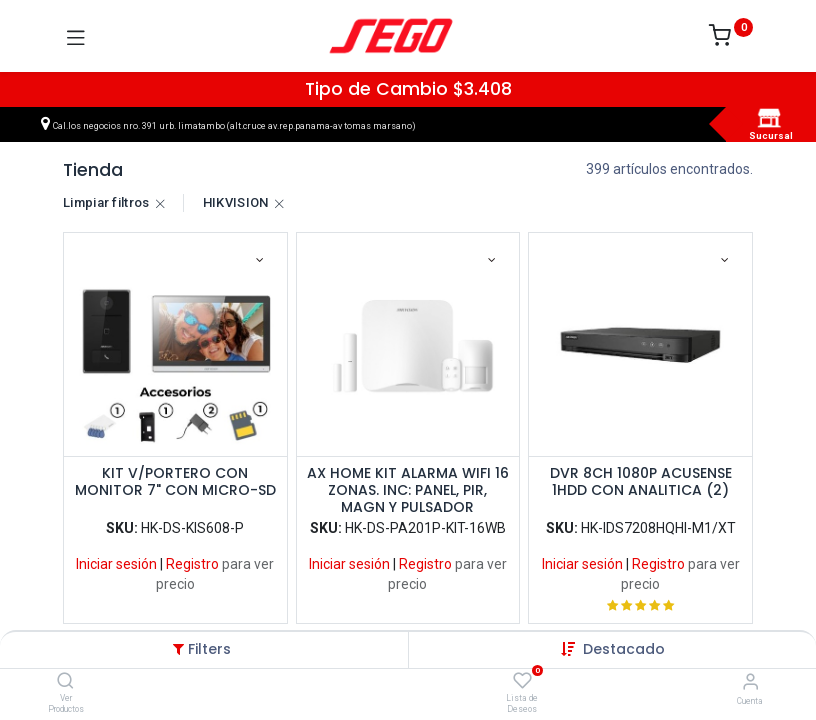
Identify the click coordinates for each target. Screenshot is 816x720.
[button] (624, 649)
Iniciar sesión (116, 564)
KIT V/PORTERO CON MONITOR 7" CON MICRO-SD (175, 482)
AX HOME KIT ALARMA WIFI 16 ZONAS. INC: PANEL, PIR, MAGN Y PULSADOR (408, 490)
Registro (192, 564)
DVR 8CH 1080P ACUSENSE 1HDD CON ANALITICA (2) (641, 482)
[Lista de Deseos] (522, 681)
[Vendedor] (750, 681)
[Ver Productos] (65, 682)
